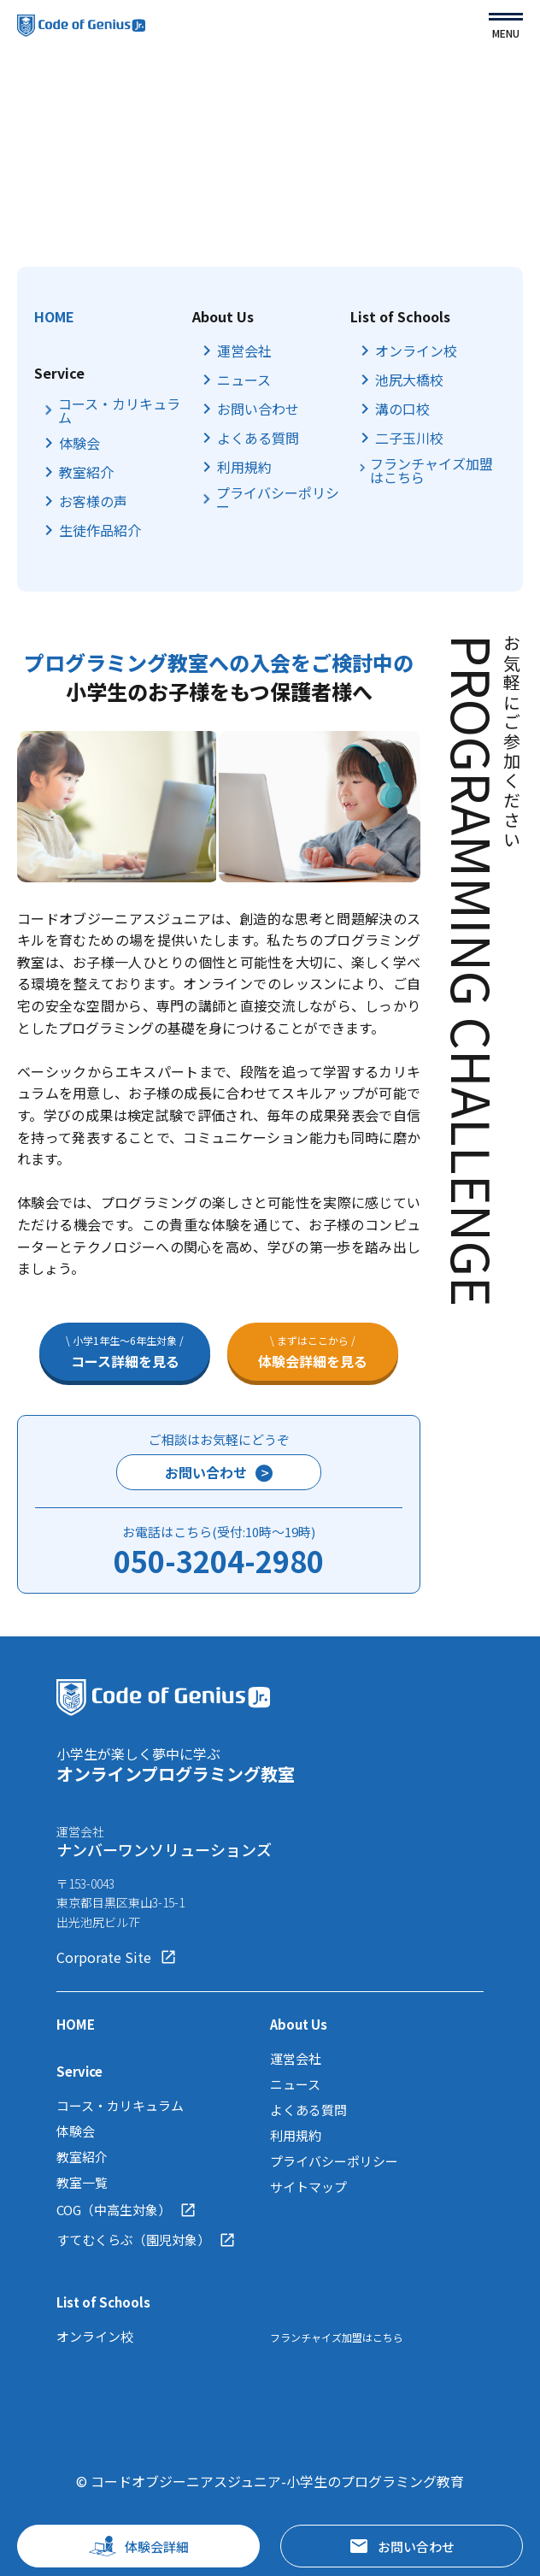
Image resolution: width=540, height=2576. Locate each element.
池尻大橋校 (409, 379)
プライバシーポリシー (277, 499)
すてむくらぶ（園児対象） (146, 2240)
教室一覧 (82, 2182)
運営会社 (244, 350)
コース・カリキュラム (119, 410)
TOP (31, 105)
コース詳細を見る (125, 1352)
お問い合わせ (258, 408)
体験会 (79, 443)
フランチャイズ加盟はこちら (431, 470)
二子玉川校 (409, 437)
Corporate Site (116, 1957)
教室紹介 (86, 472)
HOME (54, 316)
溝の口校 (402, 408)
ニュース (244, 379)
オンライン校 (416, 350)
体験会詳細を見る (312, 1352)
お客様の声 (93, 501)
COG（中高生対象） (126, 2210)
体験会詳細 (139, 2546)
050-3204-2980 (219, 1561)
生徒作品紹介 (100, 530)
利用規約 (244, 467)
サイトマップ (308, 2186)
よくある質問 (258, 437)
